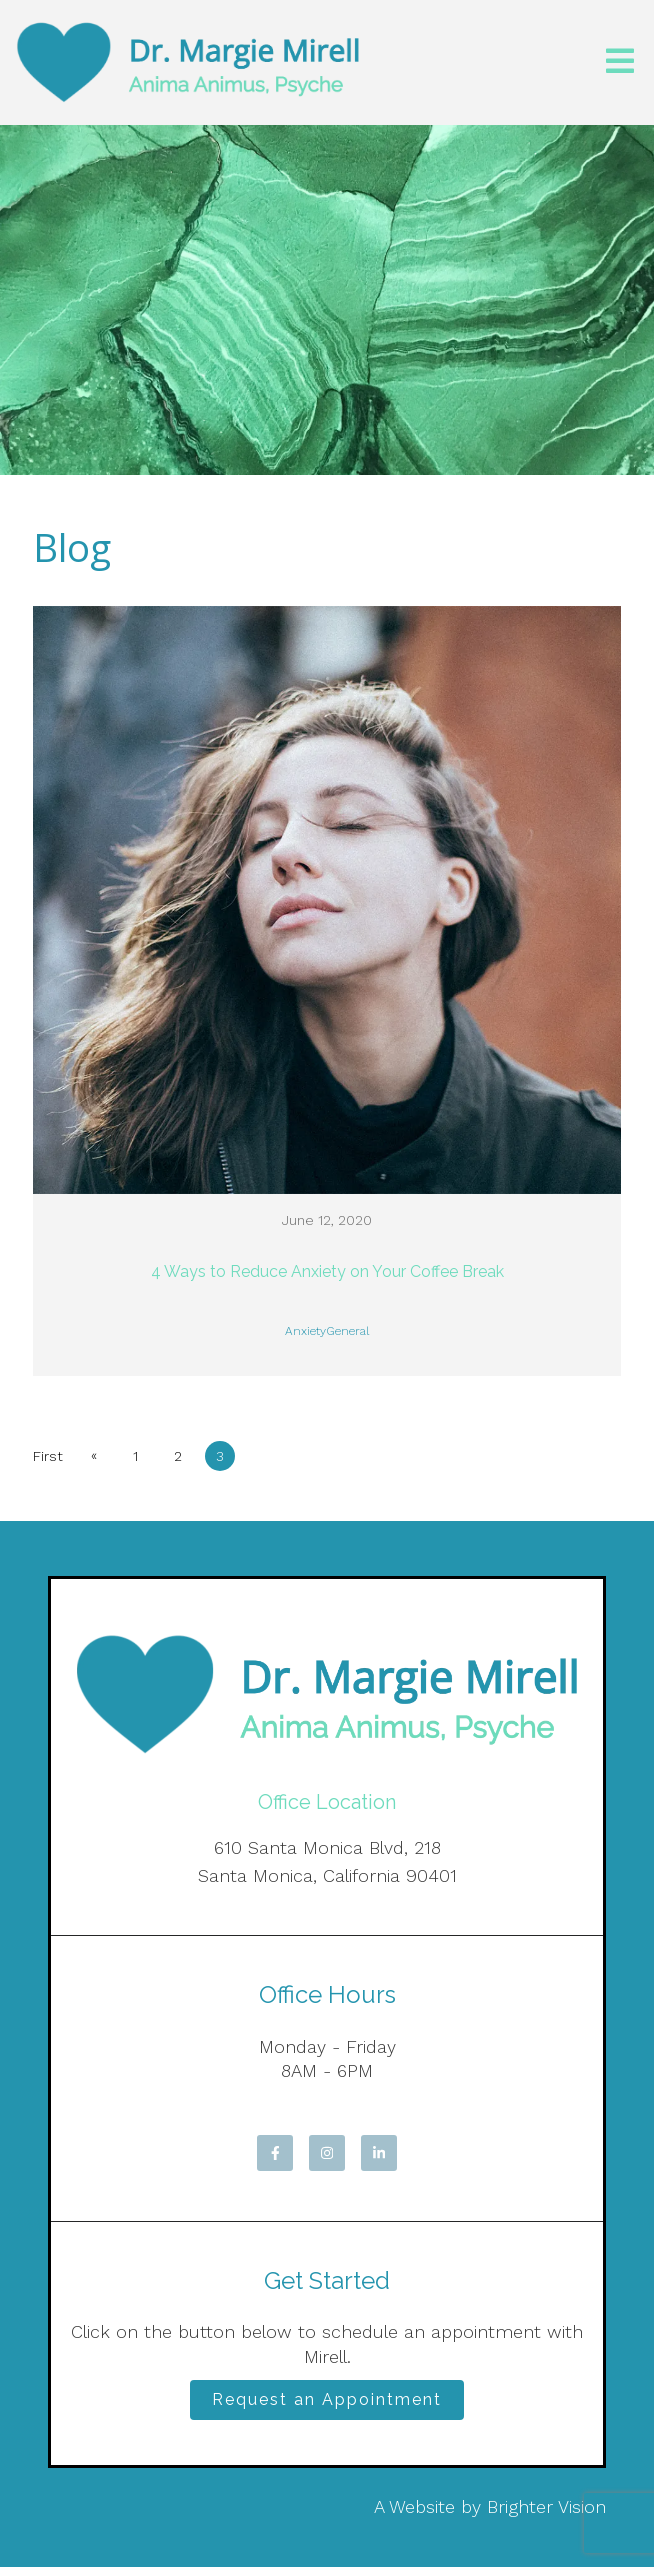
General (347, 1331)
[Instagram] (327, 2153)
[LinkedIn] (379, 2153)
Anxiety (305, 1331)
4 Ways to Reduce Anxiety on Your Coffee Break (327, 1271)
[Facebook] (275, 2153)
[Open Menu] (620, 62)
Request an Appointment (327, 2399)
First (48, 1456)
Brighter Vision (546, 2506)
